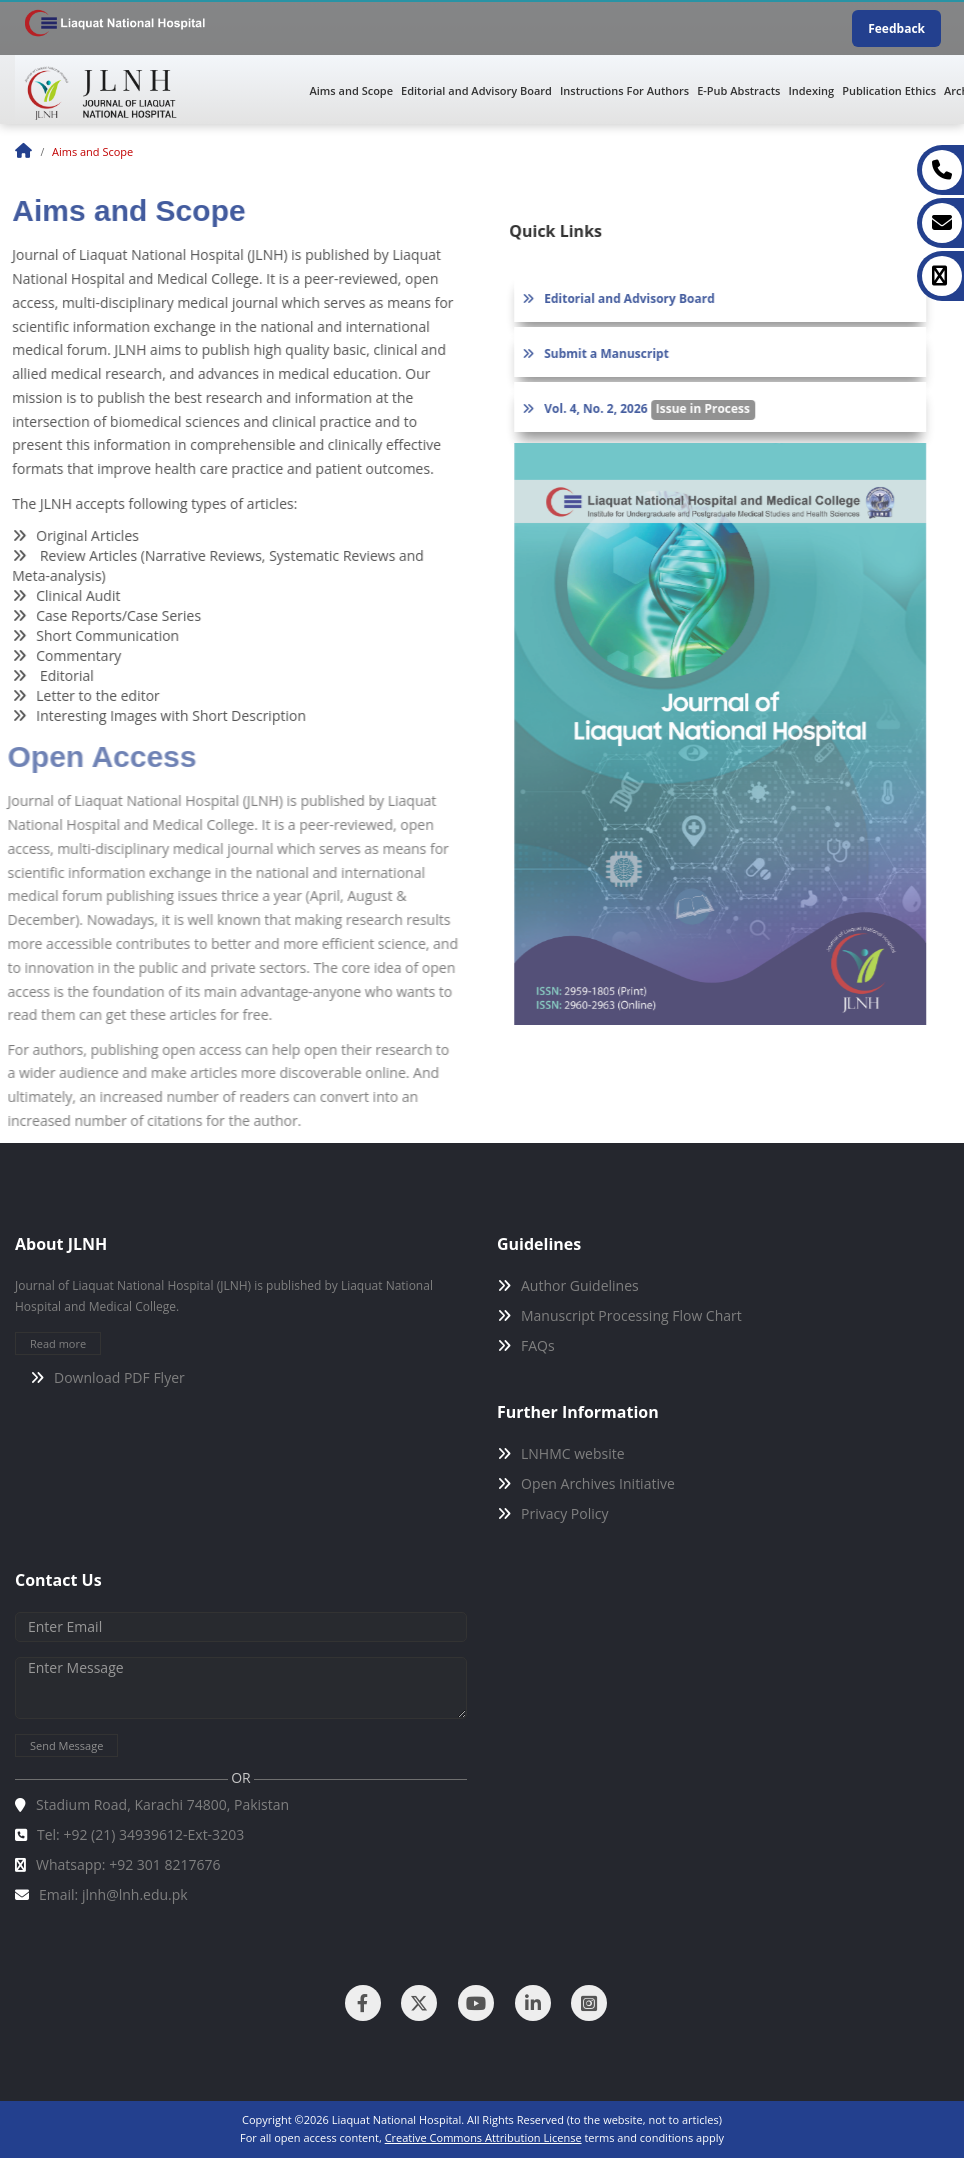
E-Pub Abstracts (738, 90)
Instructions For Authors (624, 90)
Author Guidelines (580, 1285)
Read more (58, 1343)
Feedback (896, 28)
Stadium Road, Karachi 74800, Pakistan (162, 1804)
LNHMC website (573, 1453)
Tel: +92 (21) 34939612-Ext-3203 (140, 1834)
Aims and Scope (352, 90)
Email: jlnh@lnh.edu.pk (113, 1894)
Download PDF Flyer (119, 1377)
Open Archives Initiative (598, 1483)
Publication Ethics (889, 90)
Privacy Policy (564, 1513)
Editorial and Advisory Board (476, 90)
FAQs (538, 1345)
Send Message (66, 1745)
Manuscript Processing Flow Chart (631, 1315)
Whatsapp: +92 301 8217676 (128, 1864)
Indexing (811, 90)
